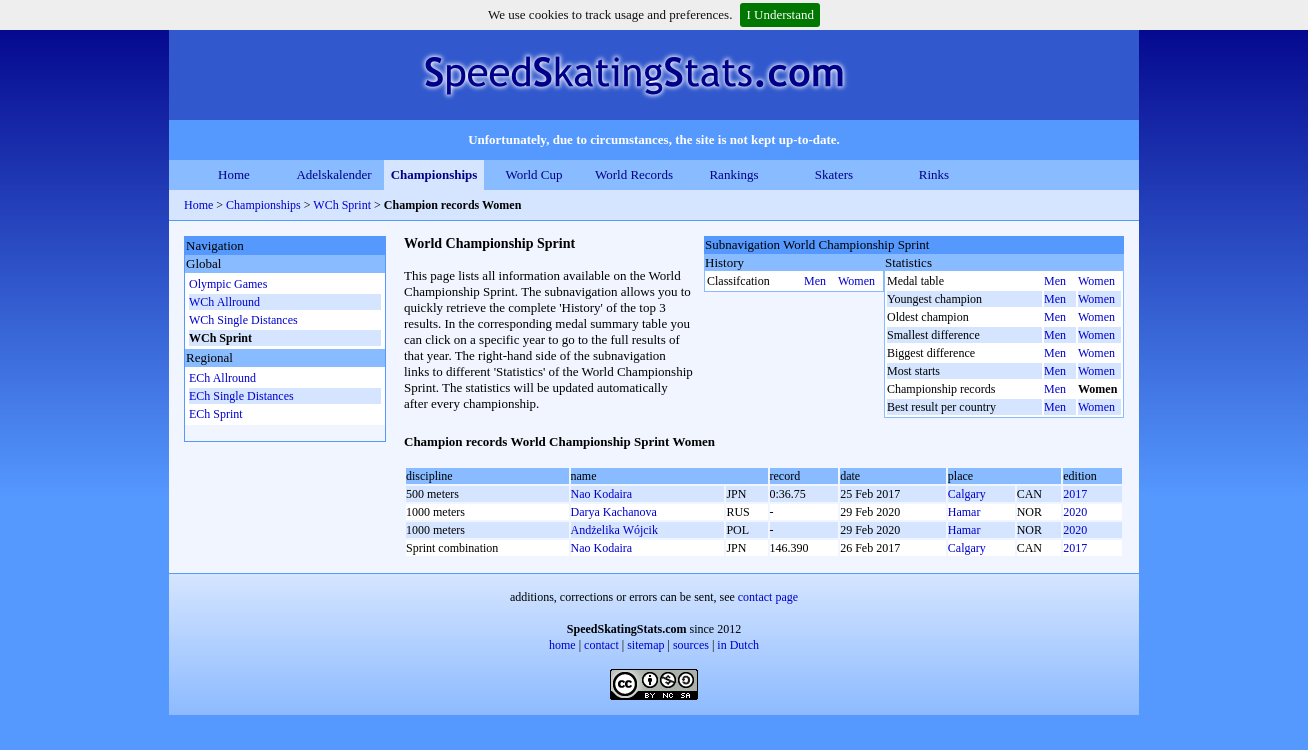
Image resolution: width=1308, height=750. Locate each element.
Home (234, 174)
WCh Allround (224, 302)
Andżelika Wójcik (614, 530)
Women (856, 281)
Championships (434, 174)
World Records (634, 174)
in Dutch (738, 645)
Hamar (964, 512)
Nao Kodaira (602, 494)
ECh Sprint (216, 414)
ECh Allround (222, 378)
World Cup (533, 174)
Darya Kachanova (614, 512)
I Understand (780, 14)
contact (601, 645)
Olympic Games (228, 284)
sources (691, 645)
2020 (1075, 512)
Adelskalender (333, 174)
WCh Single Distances (243, 320)
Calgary (967, 494)
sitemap (645, 645)
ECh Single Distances (241, 396)
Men (815, 281)
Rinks (934, 174)
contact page (768, 597)
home (562, 645)
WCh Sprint (343, 205)
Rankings (733, 174)
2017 (1075, 494)
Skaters (834, 174)
